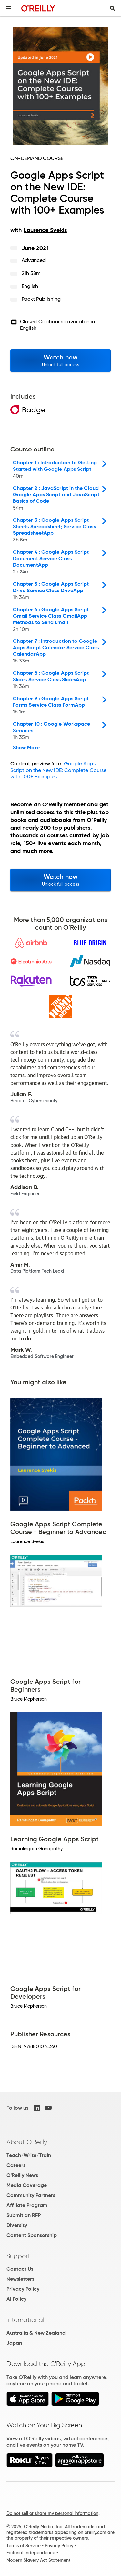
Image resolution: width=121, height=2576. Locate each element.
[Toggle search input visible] (112, 8)
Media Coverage (26, 2185)
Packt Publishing (41, 299)
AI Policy (16, 2299)
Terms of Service (23, 2546)
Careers (15, 2165)
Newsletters (20, 2279)
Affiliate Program (26, 2205)
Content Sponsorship (31, 2235)
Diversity (16, 2225)
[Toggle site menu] (8, 8)
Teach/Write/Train (28, 2155)
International (25, 2320)
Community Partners (30, 2195)
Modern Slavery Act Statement (38, 2560)
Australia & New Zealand (36, 2332)
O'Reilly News (22, 2175)
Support (18, 2256)
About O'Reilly (26, 2142)
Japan (14, 2342)
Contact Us (19, 2269)
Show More (26, 747)
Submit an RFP (23, 2215)
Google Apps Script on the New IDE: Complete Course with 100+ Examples (58, 770)
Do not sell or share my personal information (52, 2513)
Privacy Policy (22, 2289)
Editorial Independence (30, 2553)
